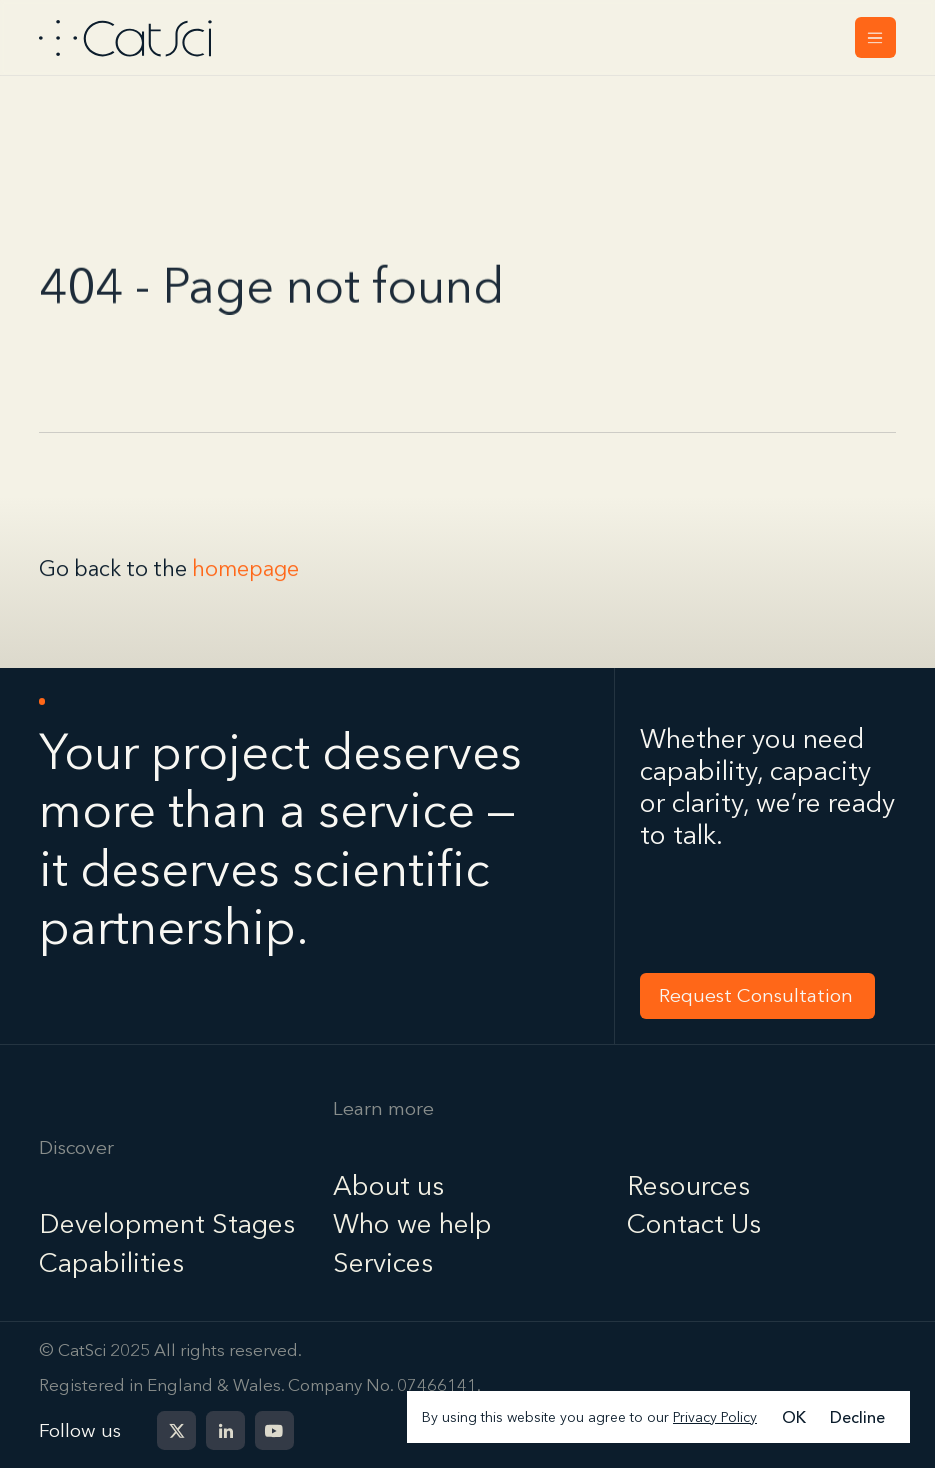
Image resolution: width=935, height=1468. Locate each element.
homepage (245, 569)
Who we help (412, 1223)
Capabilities (111, 1262)
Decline (857, 1417)
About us (388, 1185)
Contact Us (694, 1223)
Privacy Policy (715, 1417)
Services (383, 1262)
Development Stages (167, 1223)
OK (794, 1417)
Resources (688, 1185)
